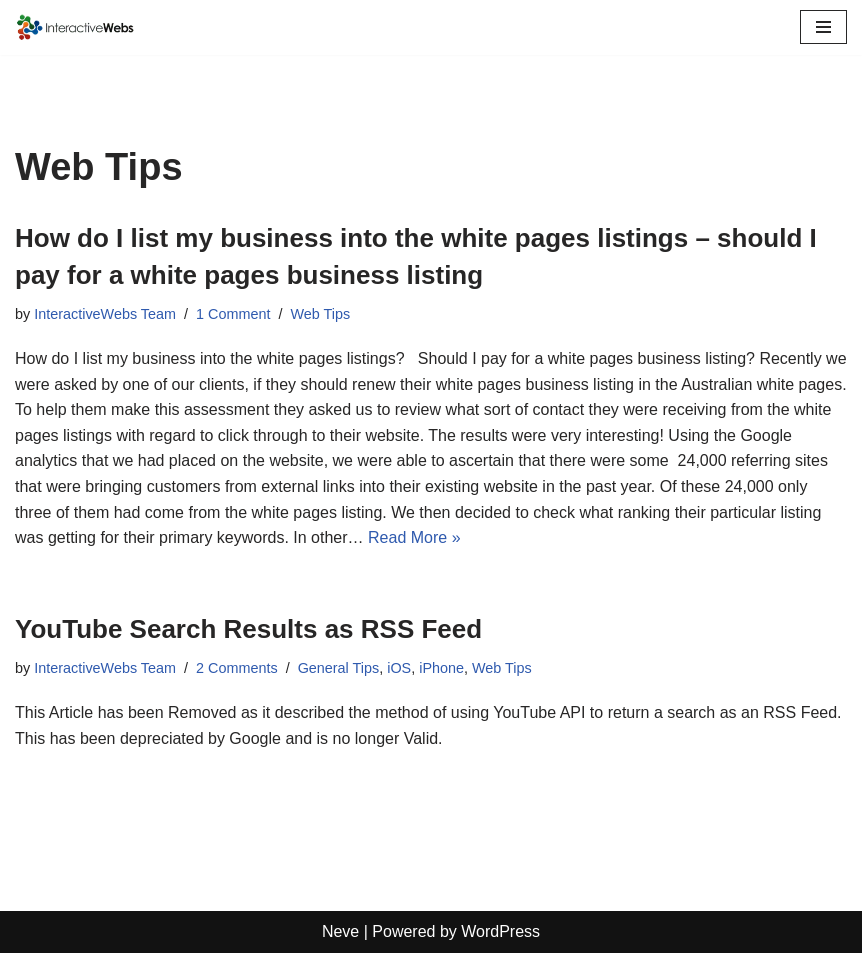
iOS (399, 668)
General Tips (339, 668)
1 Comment (233, 314)
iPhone (441, 668)
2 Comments (237, 668)
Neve (340, 931)
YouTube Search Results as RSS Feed (248, 629)
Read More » (414, 537)
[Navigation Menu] (823, 27)
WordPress (500, 931)
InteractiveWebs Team (105, 314)
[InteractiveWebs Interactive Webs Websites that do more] (75, 27)
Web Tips (320, 314)
